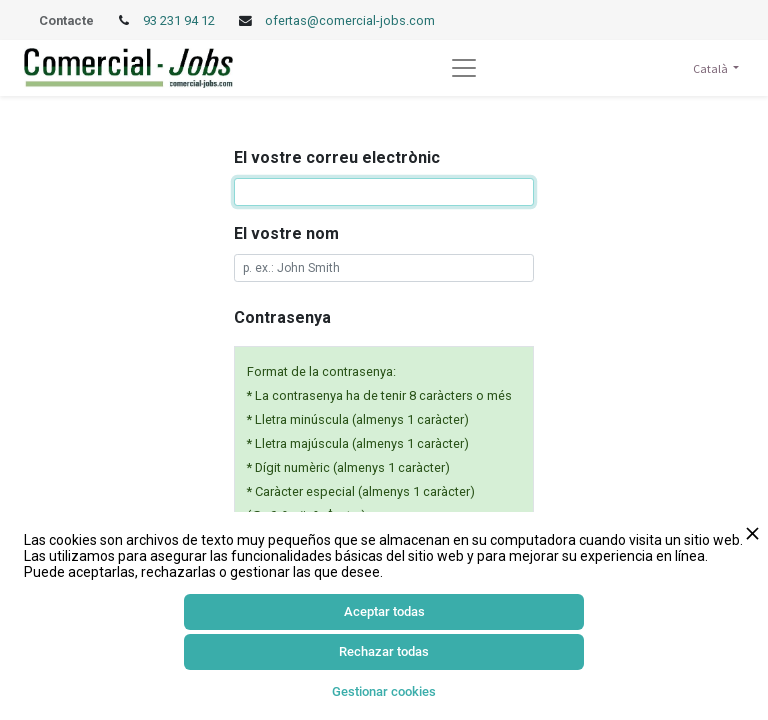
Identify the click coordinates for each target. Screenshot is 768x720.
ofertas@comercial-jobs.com (350, 20)
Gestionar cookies (384, 691)
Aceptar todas (384, 611)
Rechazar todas (384, 651)
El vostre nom (286, 233)
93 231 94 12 (180, 20)
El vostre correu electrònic (337, 157)
